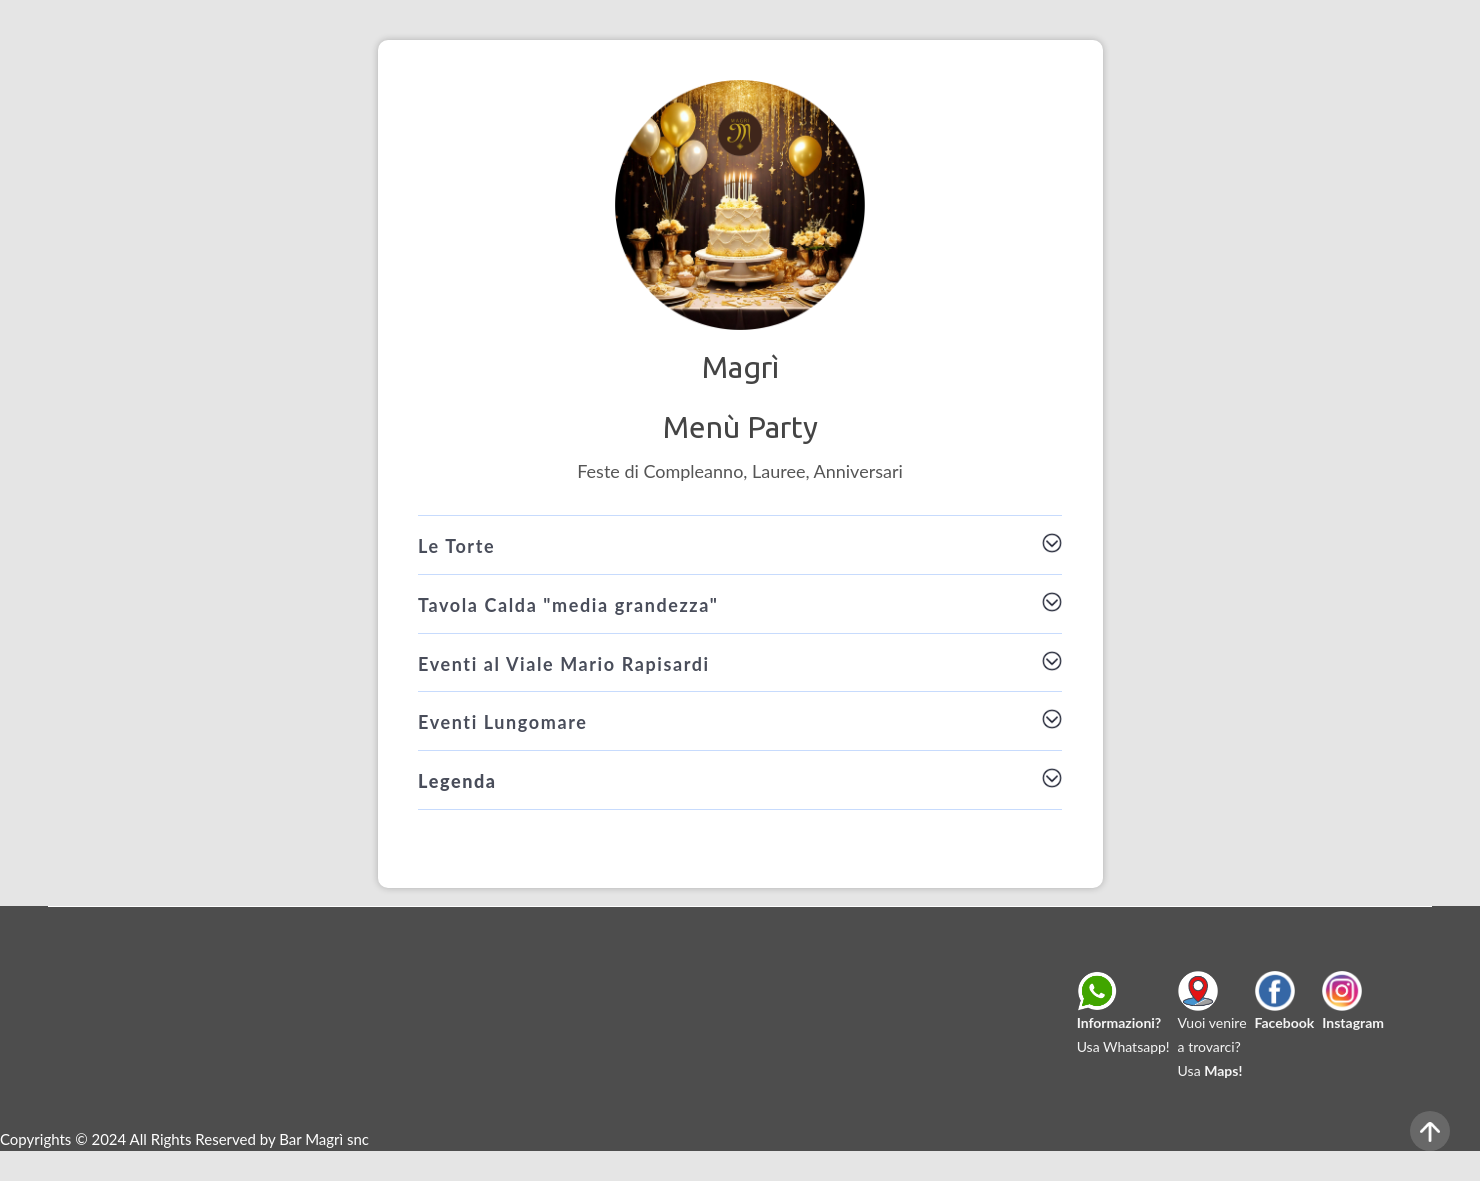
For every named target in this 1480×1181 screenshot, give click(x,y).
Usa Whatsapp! (1123, 1018)
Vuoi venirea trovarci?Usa (1212, 1030)
